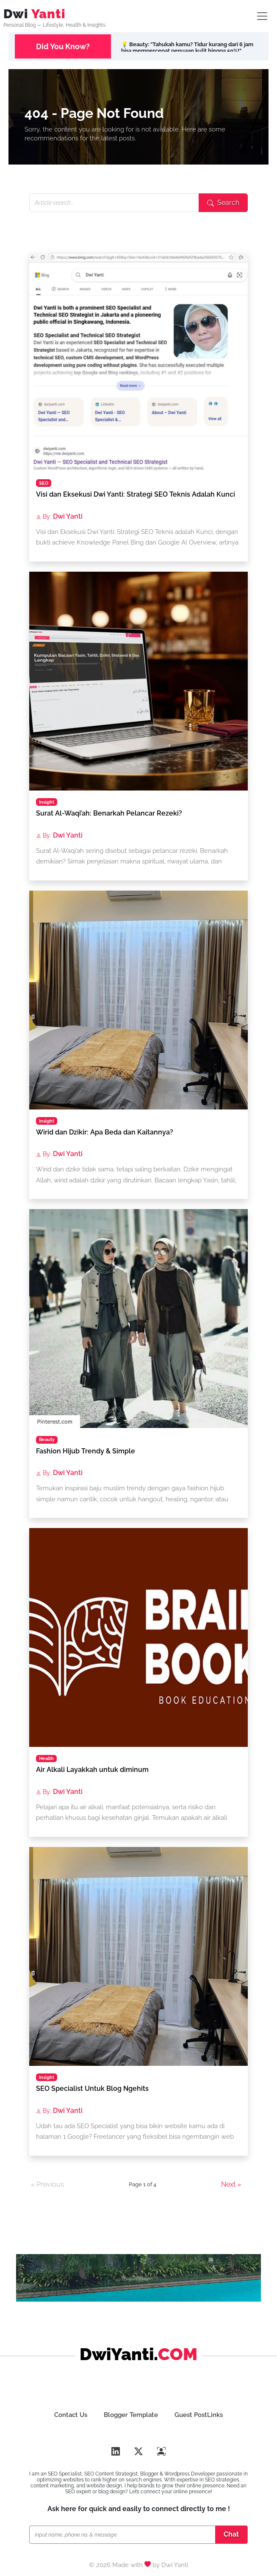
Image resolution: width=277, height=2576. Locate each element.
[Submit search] (223, 202)
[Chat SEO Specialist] (124, 2535)
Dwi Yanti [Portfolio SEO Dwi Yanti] (174, 2565)
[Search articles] (114, 202)
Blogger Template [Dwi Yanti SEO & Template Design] (131, 2415)
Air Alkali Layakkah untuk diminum (92, 1770)
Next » (231, 2184)
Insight (46, 802)
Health (46, 1758)
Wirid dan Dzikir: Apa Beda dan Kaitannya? (104, 1132)
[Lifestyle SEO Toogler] (262, 16)
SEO (43, 483)
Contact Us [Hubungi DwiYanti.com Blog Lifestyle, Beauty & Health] (70, 2415)
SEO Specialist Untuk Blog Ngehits (92, 2088)
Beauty (47, 1439)
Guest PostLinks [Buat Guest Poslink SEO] (199, 2415)
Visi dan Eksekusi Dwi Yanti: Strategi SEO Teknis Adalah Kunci (135, 494)
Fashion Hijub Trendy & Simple (85, 1451)
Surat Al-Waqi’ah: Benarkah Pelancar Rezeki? (109, 813)
